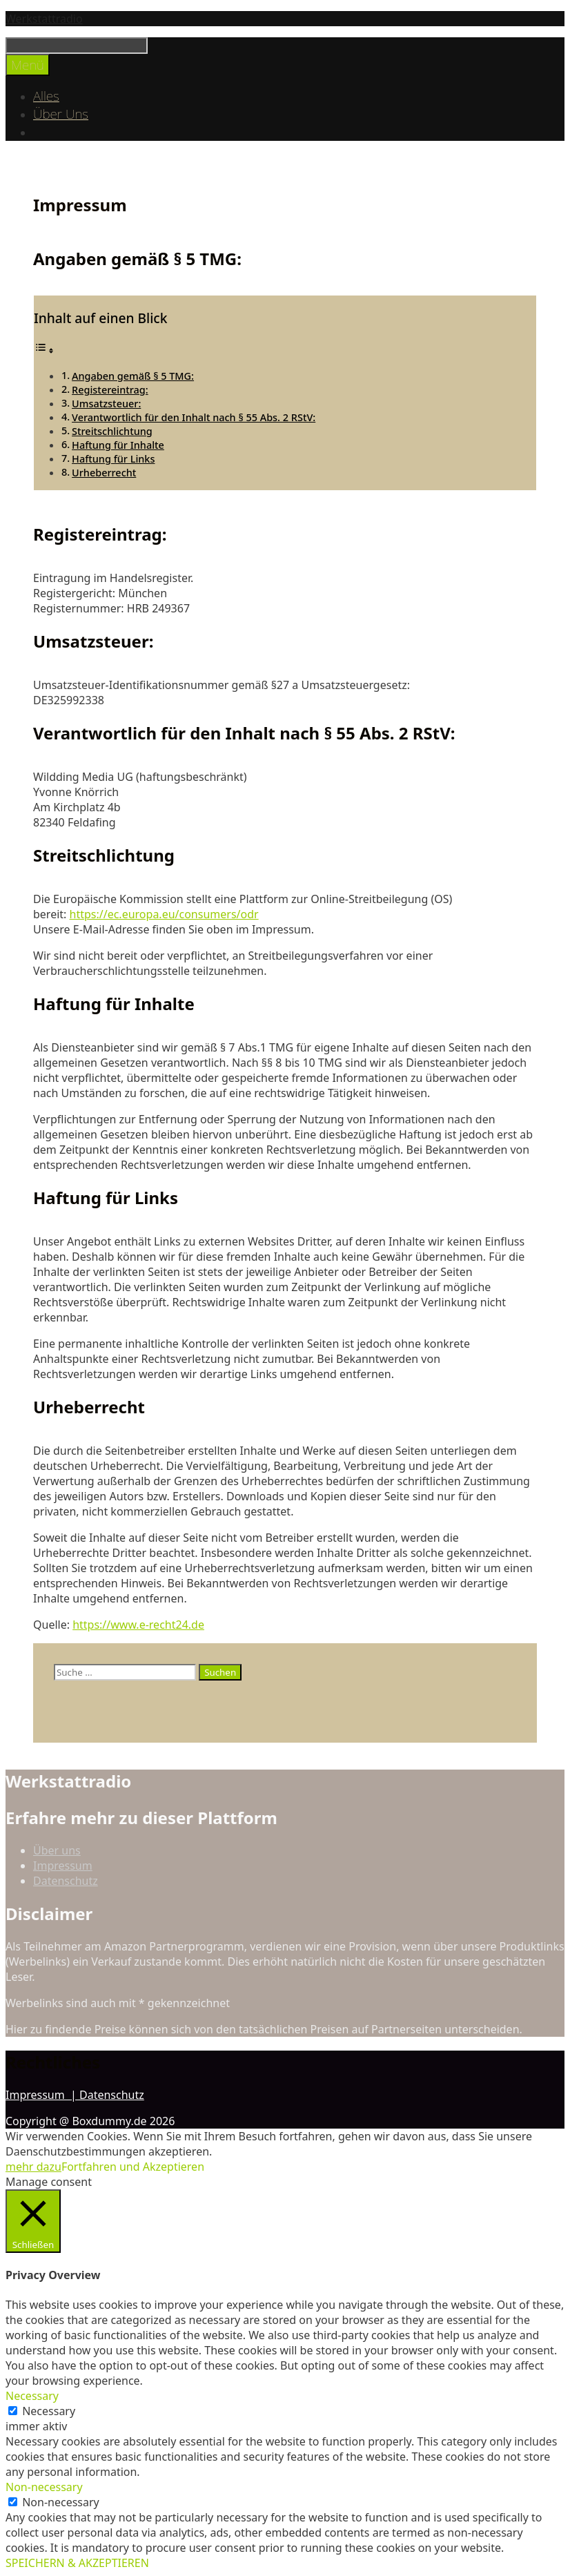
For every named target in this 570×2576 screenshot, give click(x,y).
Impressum (62, 1865)
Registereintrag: (110, 389)
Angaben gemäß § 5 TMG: (133, 375)
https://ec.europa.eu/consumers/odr (164, 914)
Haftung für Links (113, 458)
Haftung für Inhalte (118, 445)
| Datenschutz (107, 2094)
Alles (46, 96)
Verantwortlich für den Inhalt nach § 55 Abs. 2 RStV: (193, 417)
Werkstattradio (44, 18)
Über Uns (60, 114)
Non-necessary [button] (44, 2487)
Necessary (48, 2411)
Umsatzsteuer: (106, 403)
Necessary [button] (32, 2395)
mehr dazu (33, 2166)
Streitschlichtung (112, 431)
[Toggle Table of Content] (44, 350)
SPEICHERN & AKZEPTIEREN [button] (77, 2562)
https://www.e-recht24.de (138, 1624)
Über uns (57, 1850)
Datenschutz (65, 1880)
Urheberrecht (104, 472)
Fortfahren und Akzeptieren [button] (132, 2166)
